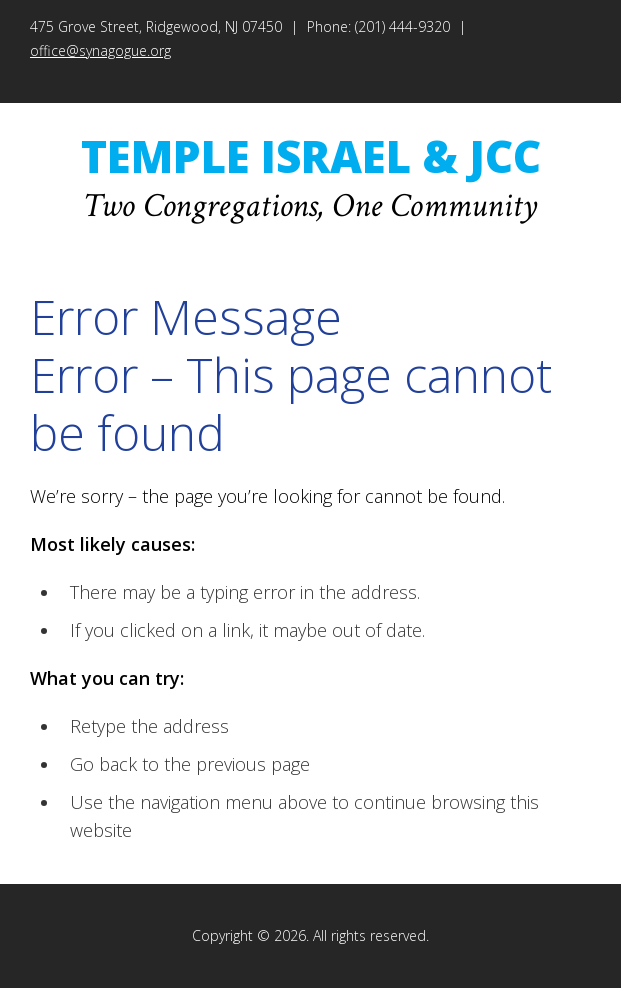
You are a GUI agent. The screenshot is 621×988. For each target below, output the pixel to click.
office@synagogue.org (100, 50)
